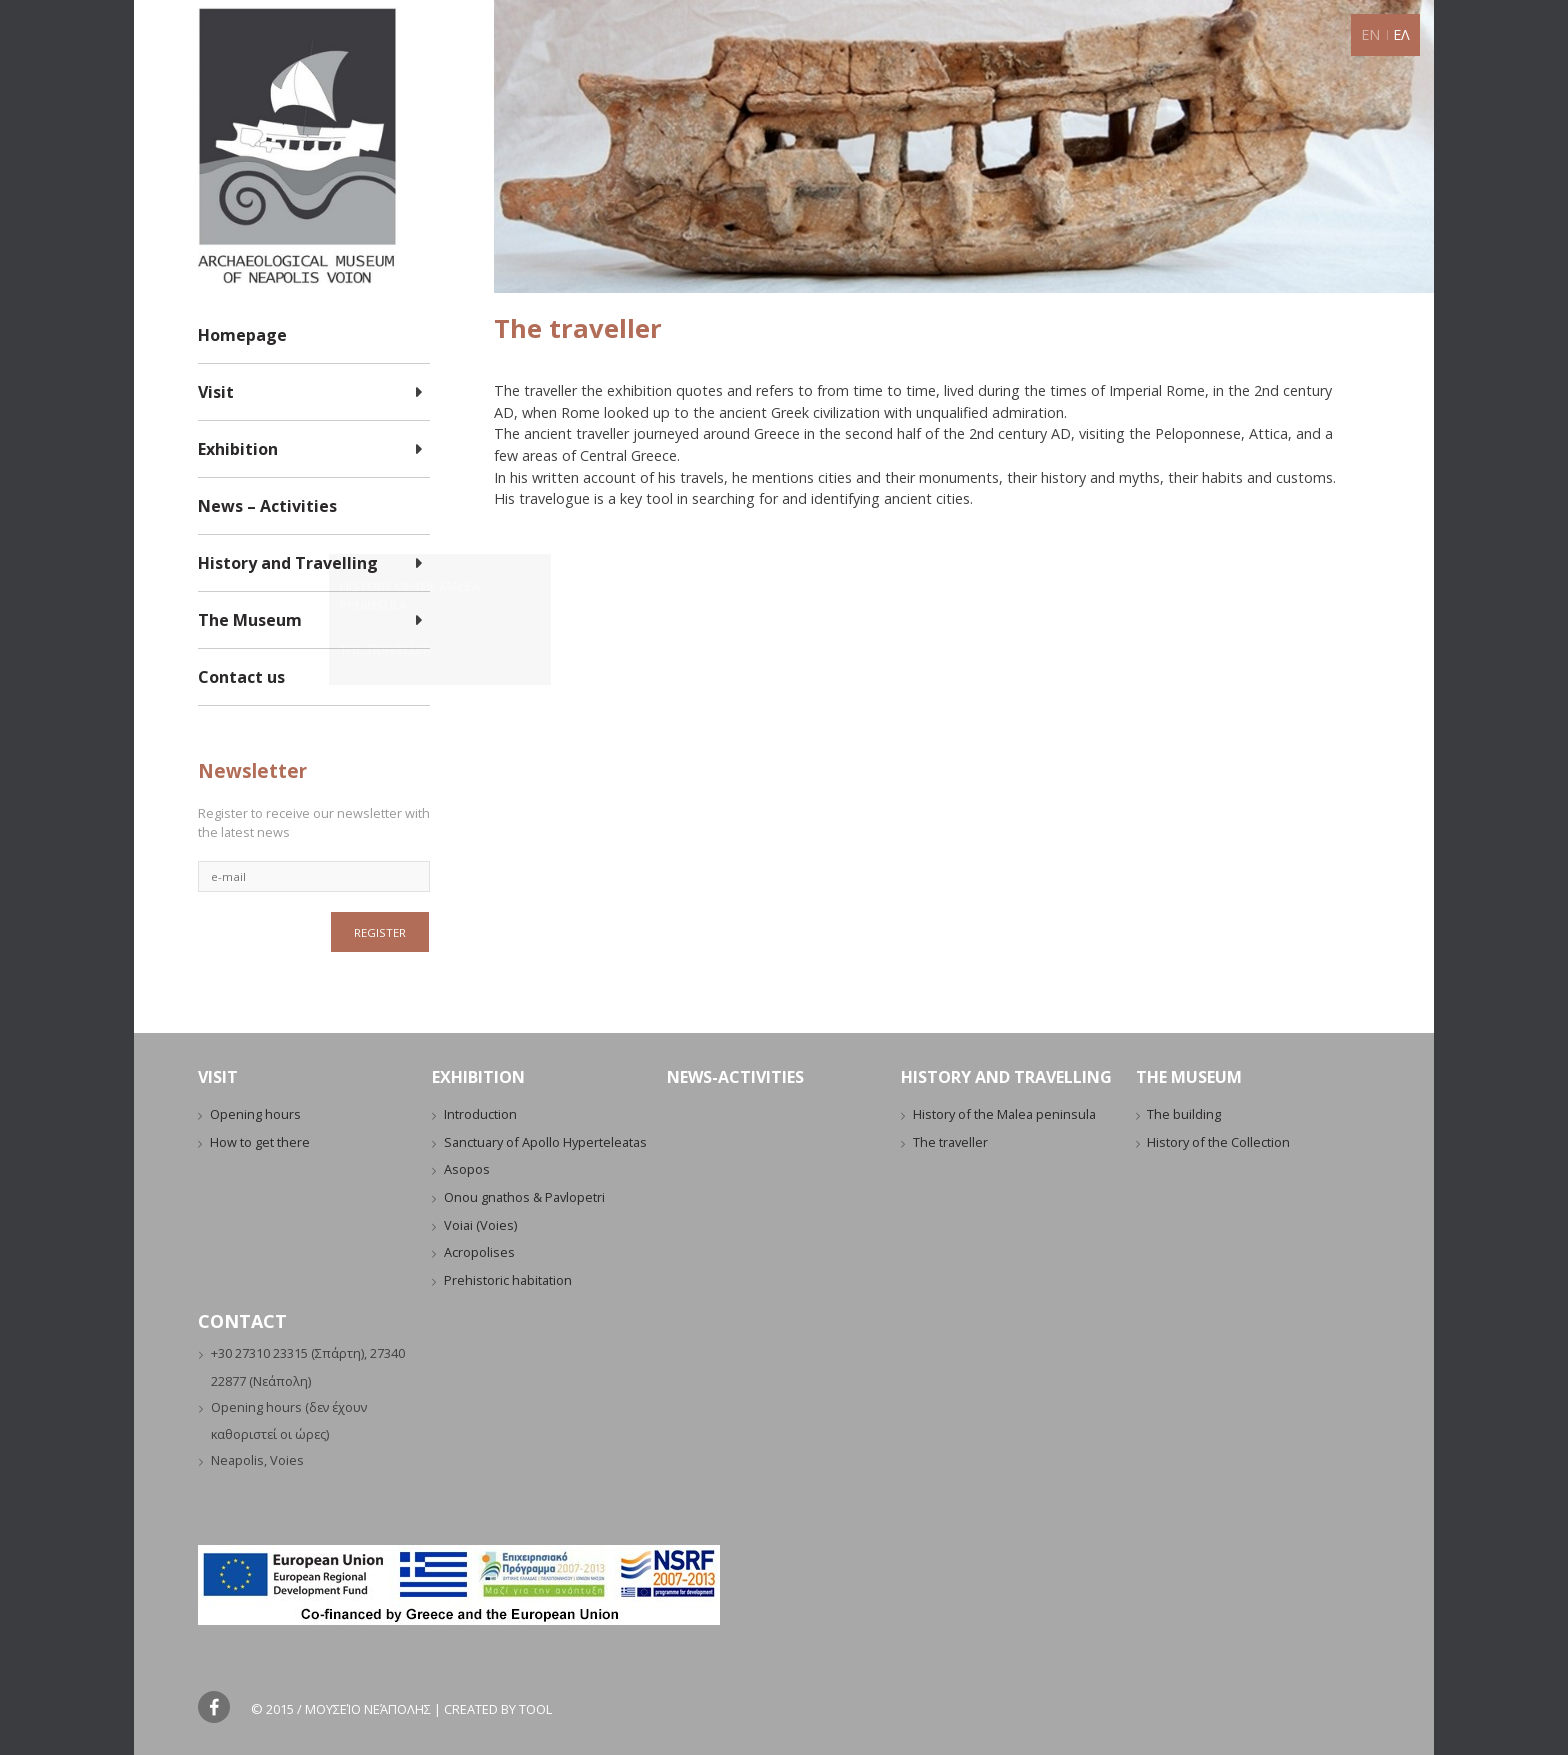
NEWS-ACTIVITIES (735, 1077)
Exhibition (238, 449)
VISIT (218, 1077)
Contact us (241, 677)
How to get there (260, 1142)
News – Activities (267, 506)
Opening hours (255, 1114)
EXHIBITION (478, 1077)
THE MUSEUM (1189, 1077)
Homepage (242, 335)
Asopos (467, 1169)
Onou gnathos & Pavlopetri (524, 1197)
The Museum (250, 620)
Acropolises (479, 1252)
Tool (535, 1709)
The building (1184, 1114)
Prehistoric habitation (508, 1280)
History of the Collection (1218, 1142)
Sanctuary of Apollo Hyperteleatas (545, 1142)
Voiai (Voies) (480, 1225)
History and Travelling (288, 563)
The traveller (950, 1142)
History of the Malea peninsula (1004, 1114)
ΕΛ (1401, 34)
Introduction (480, 1114)
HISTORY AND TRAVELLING (1006, 1077)
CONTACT (242, 1321)
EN (1370, 34)
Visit (216, 392)
